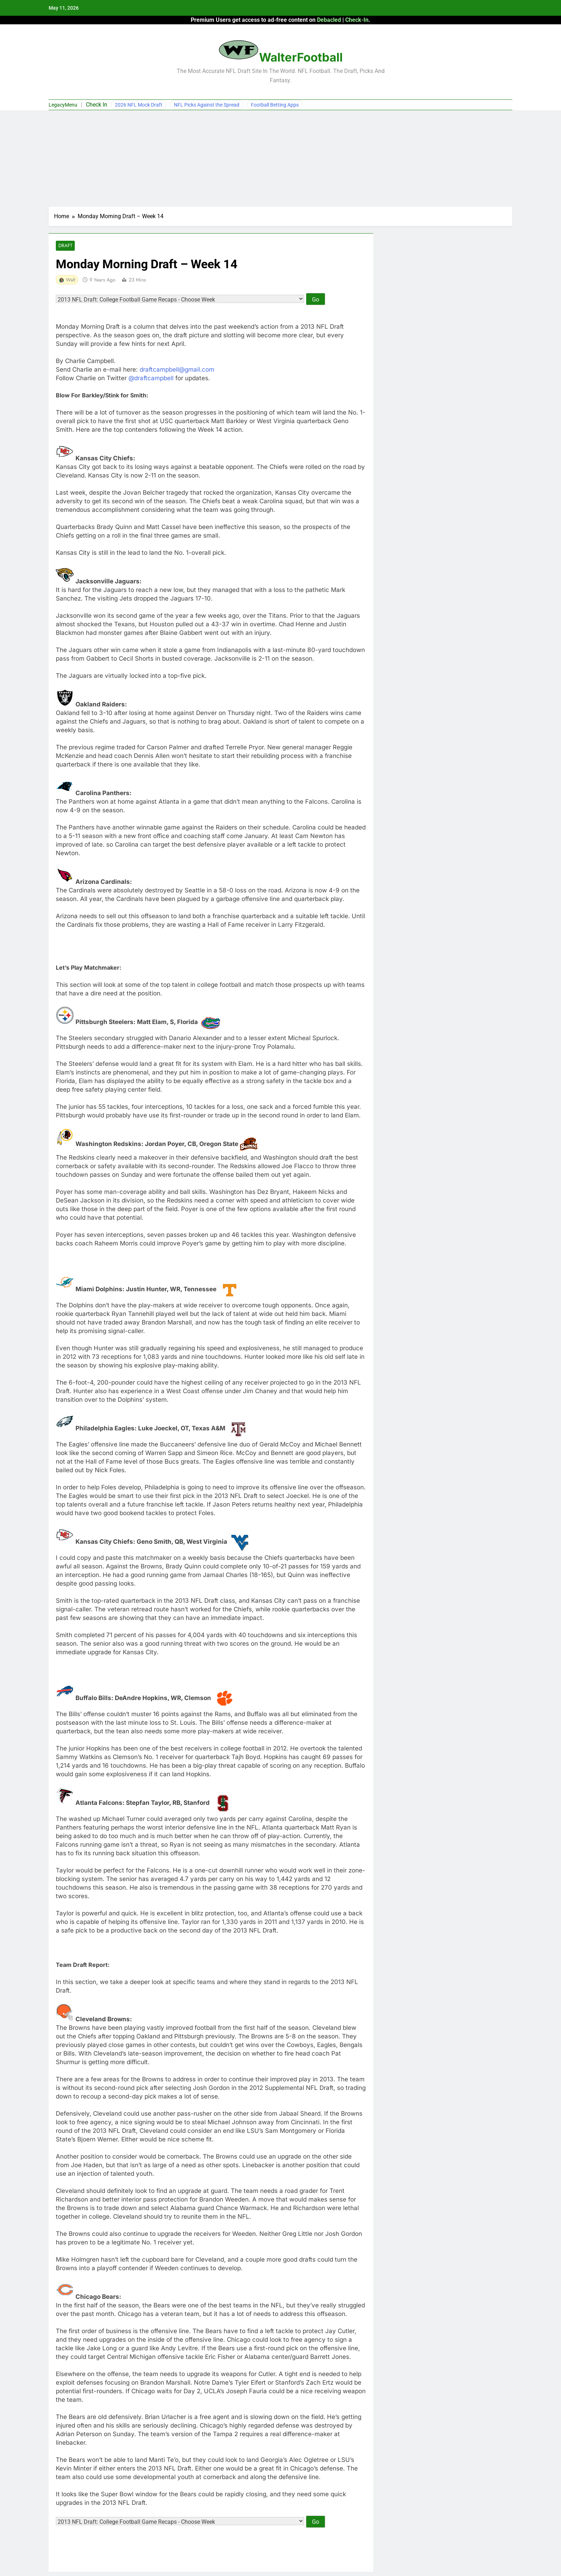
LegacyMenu (63, 104)
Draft (64, 246)
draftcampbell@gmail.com (177, 370)
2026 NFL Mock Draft (138, 105)
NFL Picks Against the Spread (206, 105)
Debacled (329, 19)
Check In (96, 104)
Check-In (357, 19)
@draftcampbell (151, 378)
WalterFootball (301, 57)
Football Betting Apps (275, 105)
